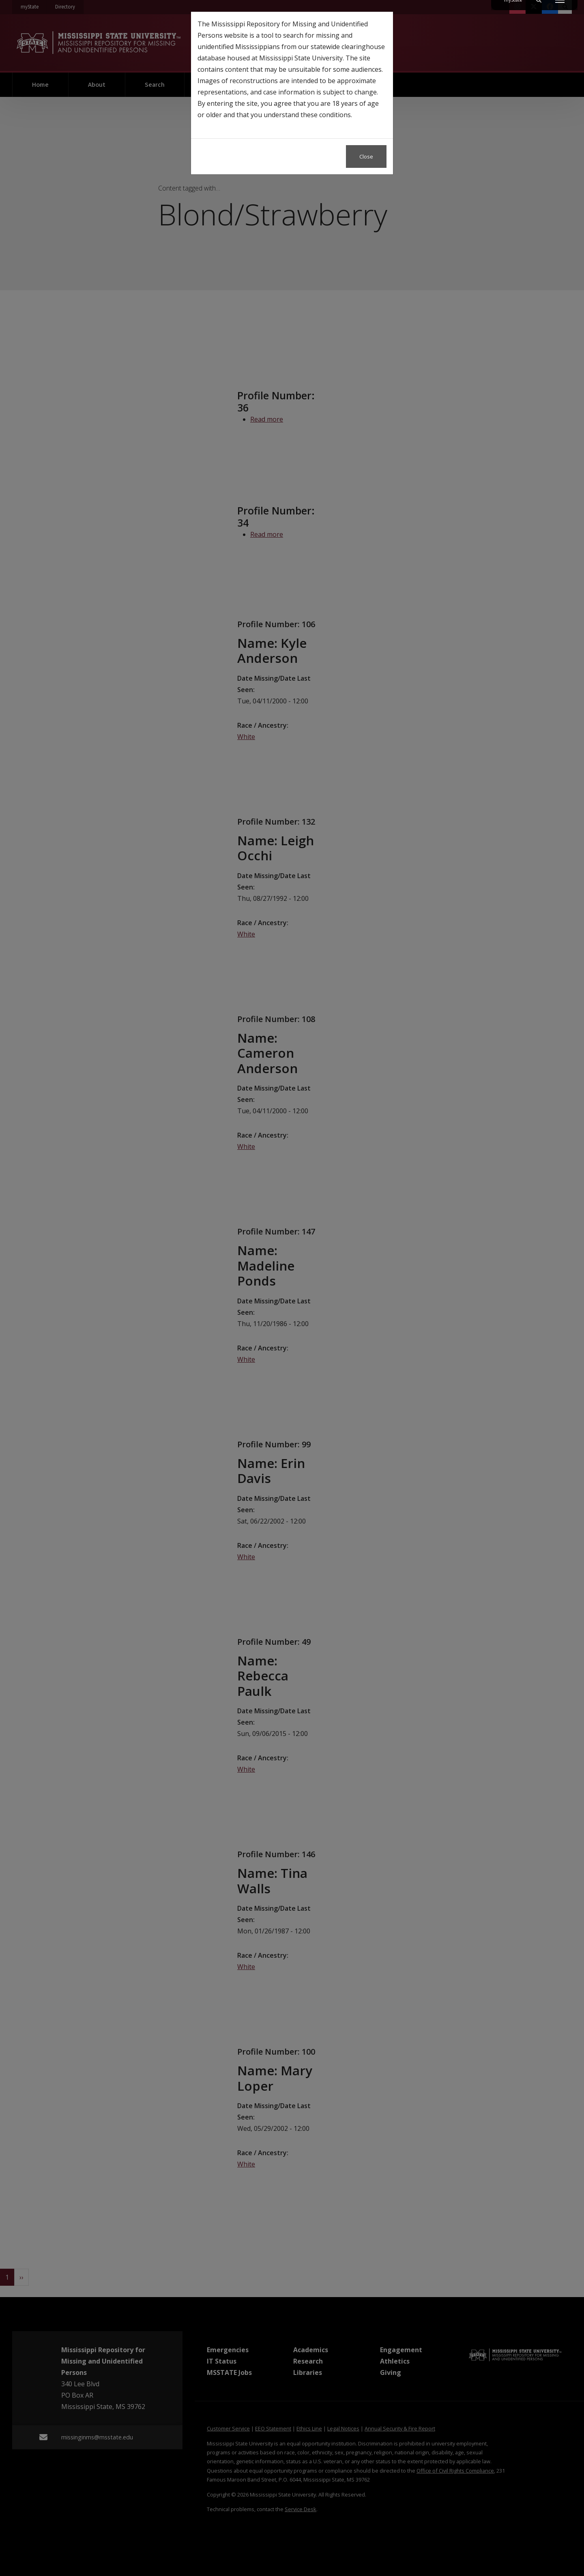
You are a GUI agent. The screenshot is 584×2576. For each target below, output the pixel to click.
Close (366, 156)
